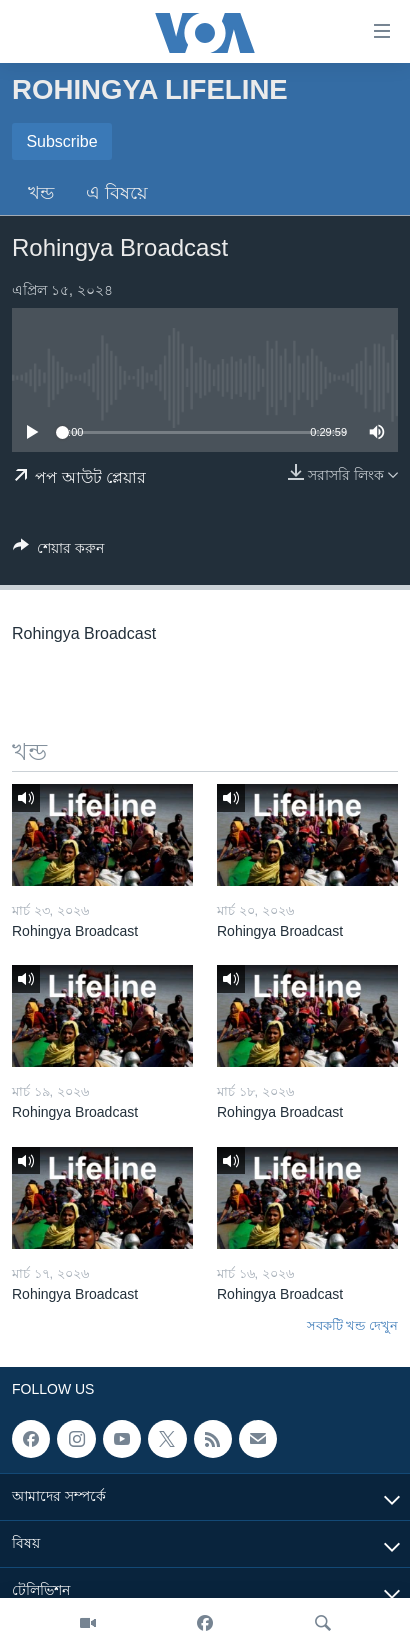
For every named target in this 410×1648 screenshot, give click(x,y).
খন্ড (41, 193)
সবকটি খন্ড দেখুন (352, 1325)
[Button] (58, 551)
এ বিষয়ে (117, 193)
